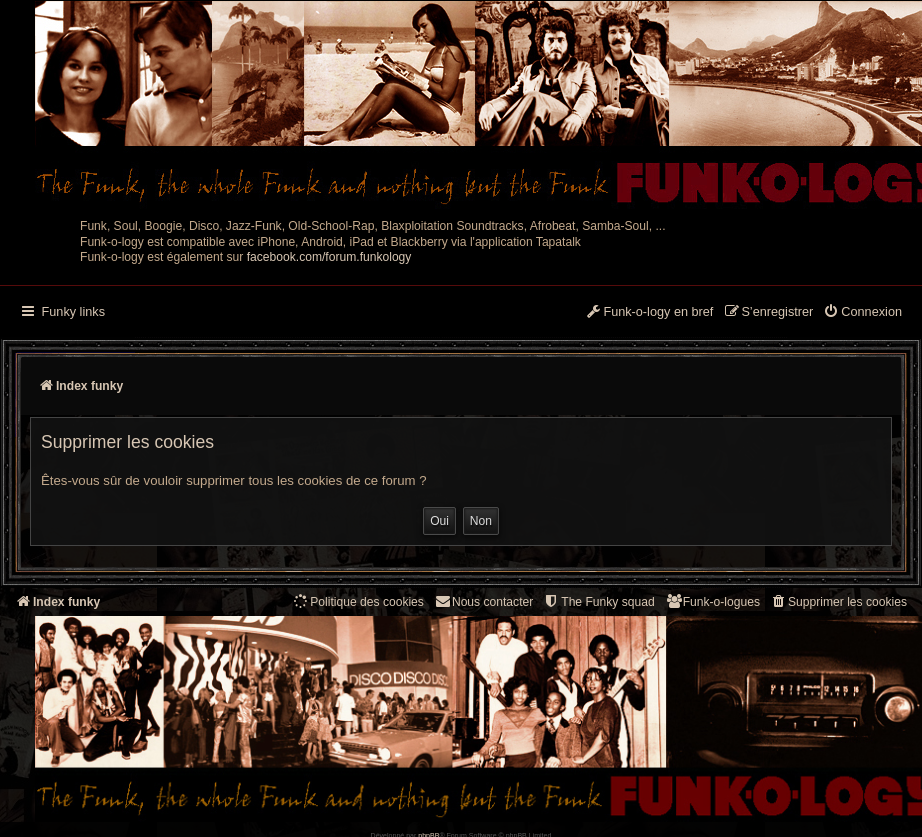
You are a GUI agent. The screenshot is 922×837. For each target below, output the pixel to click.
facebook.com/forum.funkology (329, 257)
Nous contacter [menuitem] (483, 601)
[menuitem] (862, 313)
